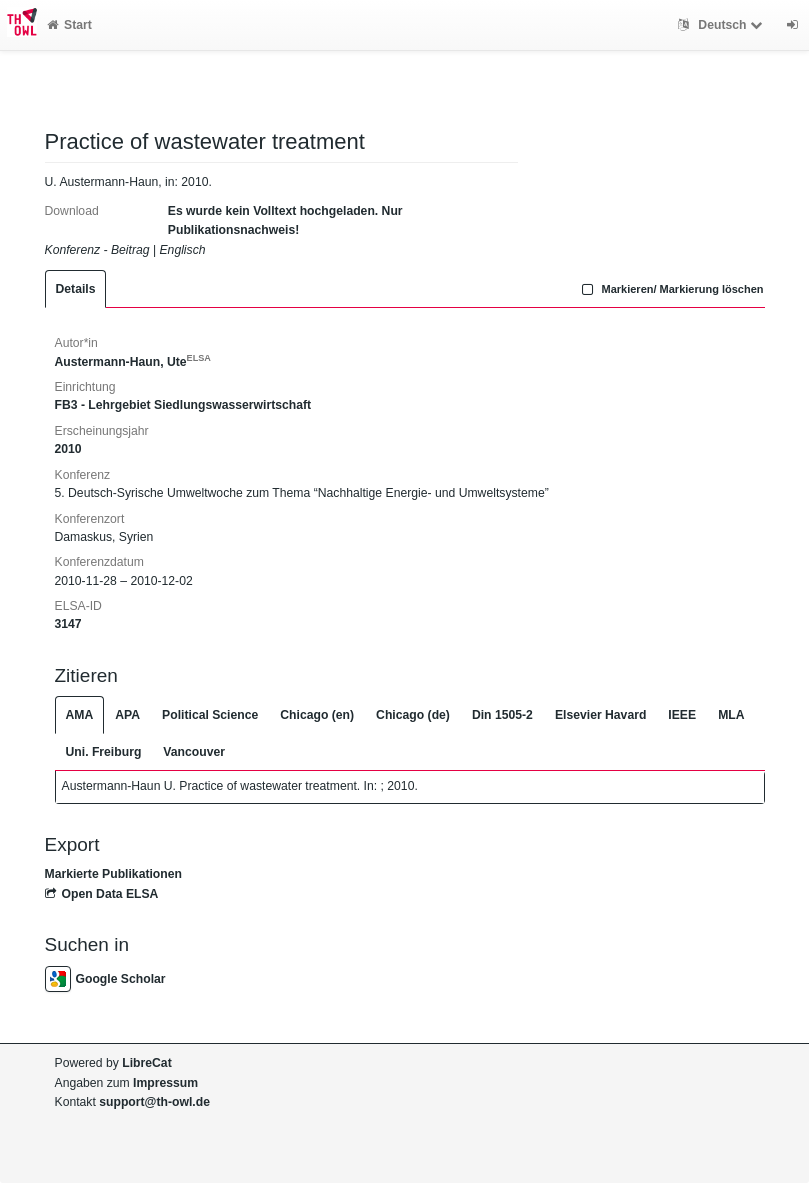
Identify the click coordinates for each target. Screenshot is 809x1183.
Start (69, 25)
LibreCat (146, 1063)
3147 (68, 624)
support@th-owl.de (154, 1102)
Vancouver (194, 752)
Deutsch (722, 25)
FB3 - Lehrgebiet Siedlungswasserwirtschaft (183, 405)
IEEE (682, 715)
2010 (68, 449)
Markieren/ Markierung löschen (671, 289)
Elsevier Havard (600, 715)
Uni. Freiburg (104, 752)
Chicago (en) (317, 715)
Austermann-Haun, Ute (133, 362)
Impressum (165, 1083)
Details (76, 289)
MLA (731, 715)
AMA (80, 715)
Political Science (210, 715)
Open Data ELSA (102, 894)
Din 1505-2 (502, 715)
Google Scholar (105, 979)
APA (127, 715)
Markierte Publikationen (113, 874)
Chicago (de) (413, 715)
